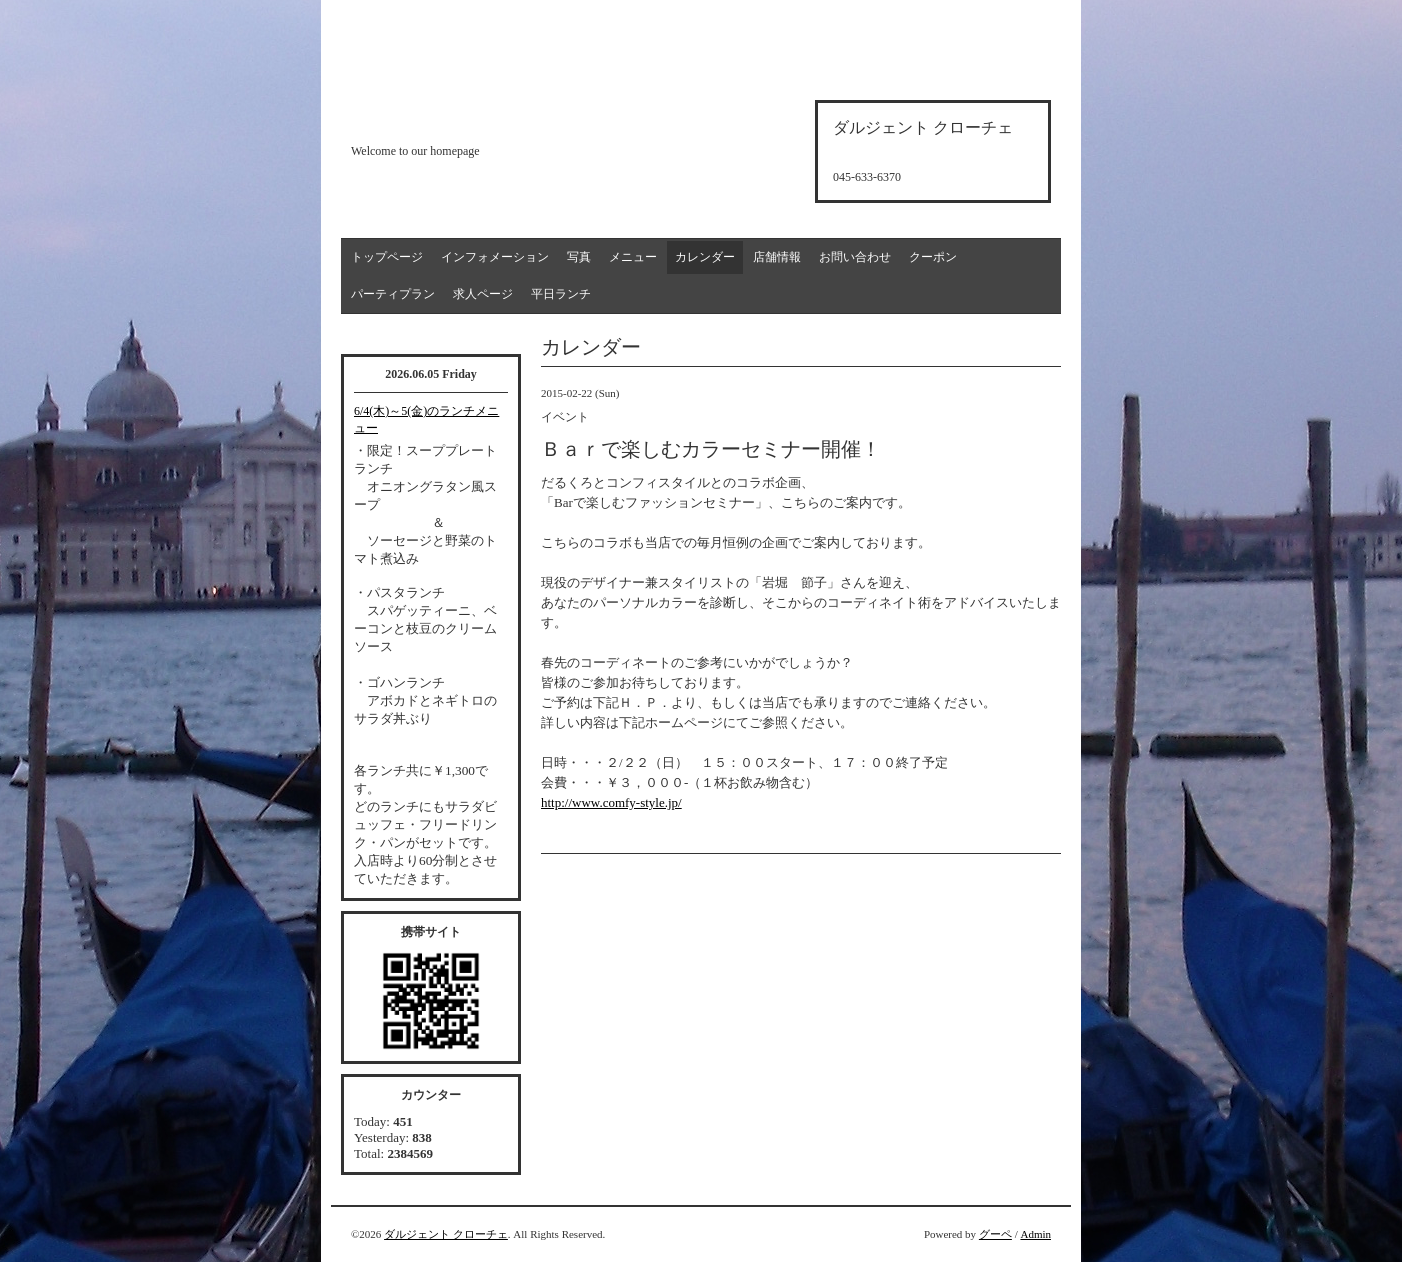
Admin (1035, 1234)
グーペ (995, 1234)
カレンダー (705, 257)
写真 (579, 257)
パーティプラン (393, 294)
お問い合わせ (855, 257)
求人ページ (483, 294)
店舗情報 (777, 257)
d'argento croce (450, 116)
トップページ (387, 257)
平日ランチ (561, 294)
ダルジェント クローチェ (446, 1234)
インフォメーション (495, 257)
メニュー (633, 257)
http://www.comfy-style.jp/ (611, 802)
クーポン (933, 257)
